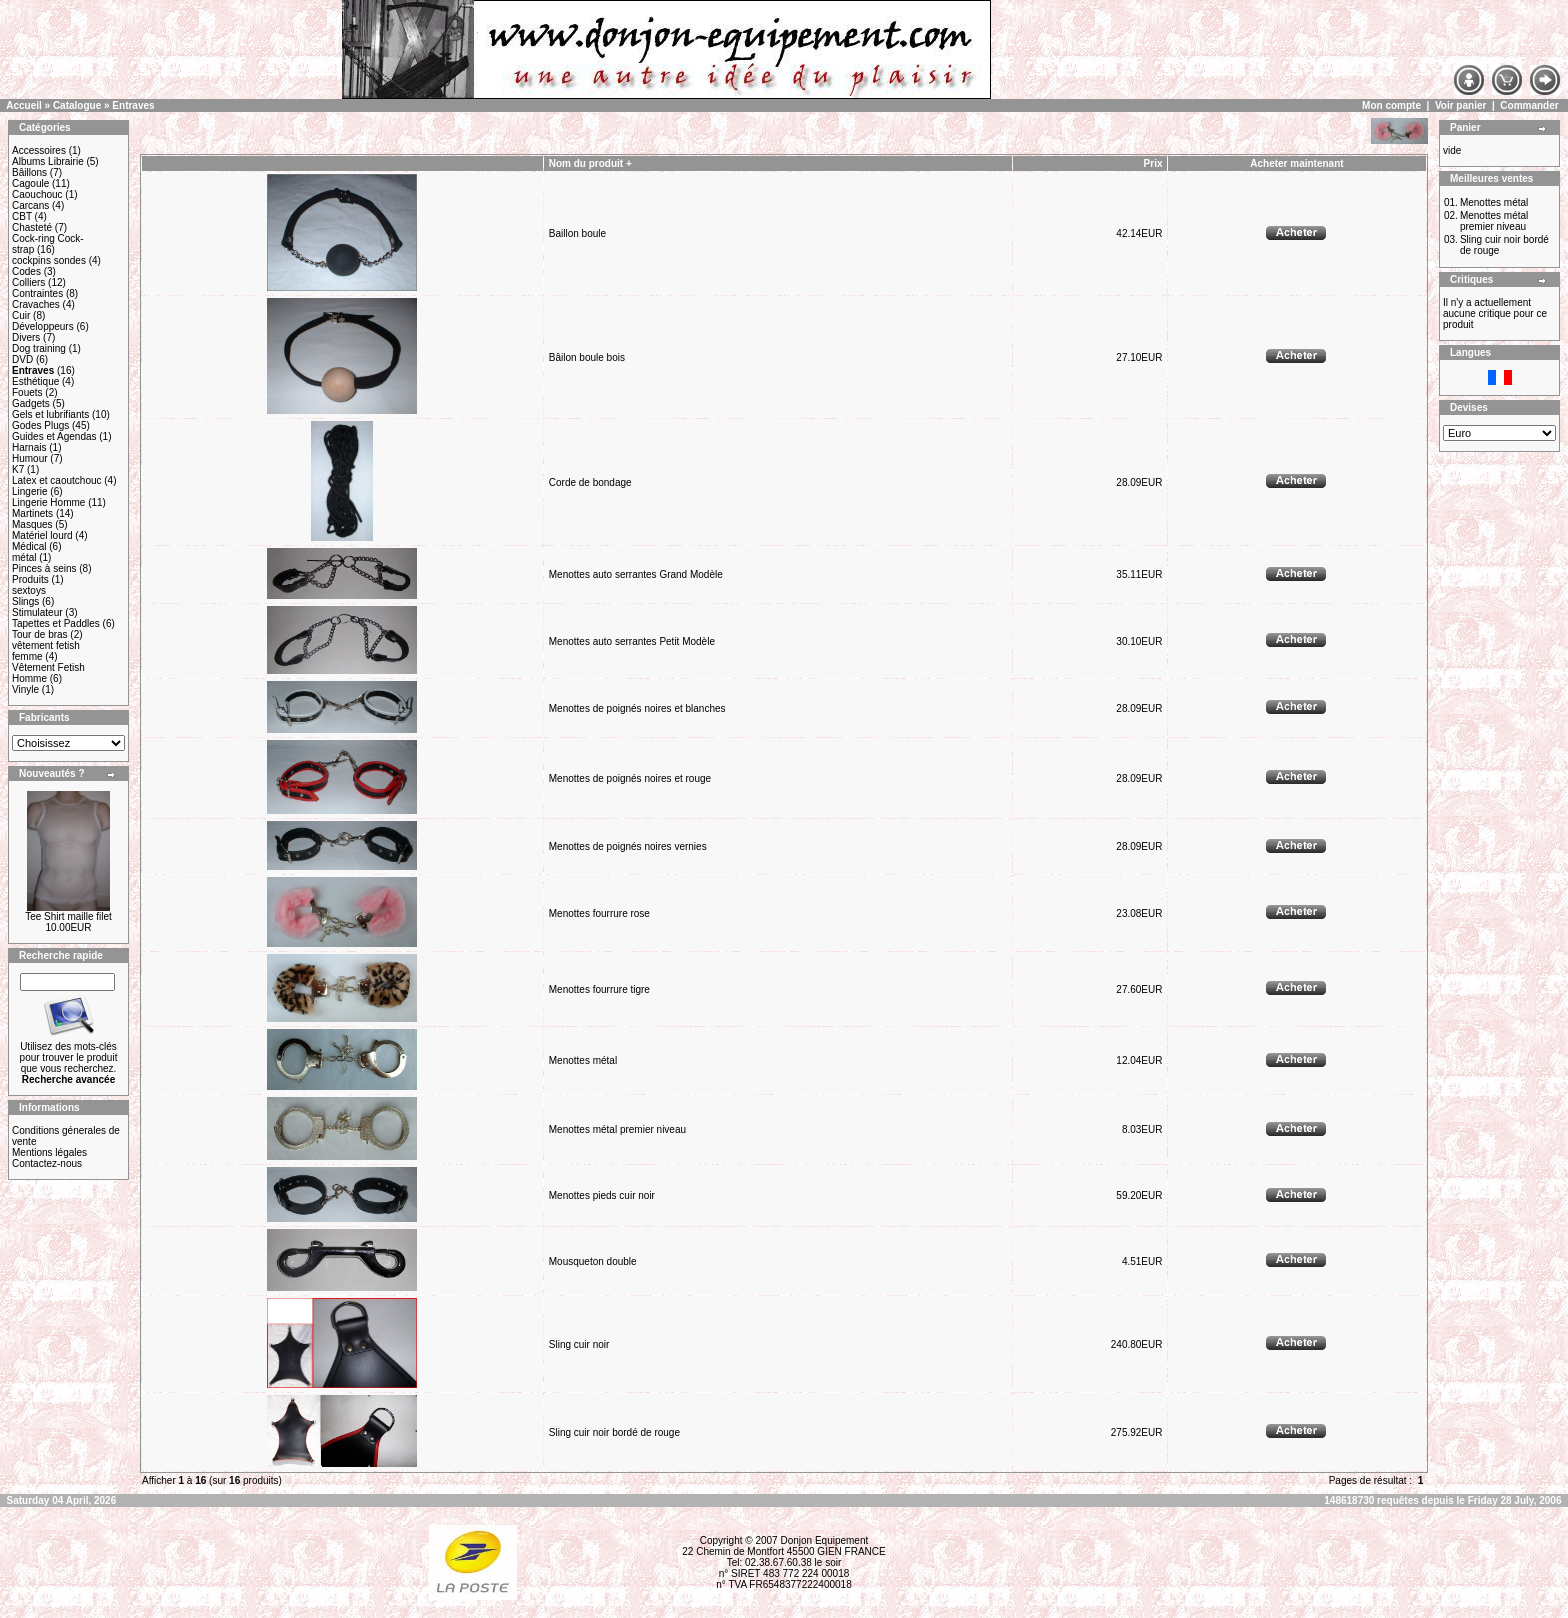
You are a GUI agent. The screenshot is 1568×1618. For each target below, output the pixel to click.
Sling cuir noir (579, 1344)
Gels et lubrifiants (50, 414)
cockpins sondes (49, 260)
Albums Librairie (48, 161)
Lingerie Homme (48, 502)
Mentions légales (49, 1152)
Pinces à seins (44, 568)
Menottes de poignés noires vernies (628, 846)
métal (24, 557)
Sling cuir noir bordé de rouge (614, 1432)
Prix (1153, 163)
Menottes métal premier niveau (617, 1129)
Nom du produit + (590, 163)
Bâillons (29, 172)
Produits (30, 579)
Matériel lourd (42, 535)
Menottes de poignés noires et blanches (637, 708)
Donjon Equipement (824, 1540)
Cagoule (30, 183)
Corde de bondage (590, 482)
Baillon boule (577, 233)
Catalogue (77, 105)
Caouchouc (37, 194)
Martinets (32, 513)
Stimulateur (37, 612)
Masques (32, 524)
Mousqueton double (593, 1261)
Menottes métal (583, 1060)
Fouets (27, 392)
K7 (18, 469)
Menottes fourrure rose (599, 913)
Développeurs (43, 326)
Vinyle (25, 689)
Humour (30, 458)
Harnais (29, 447)
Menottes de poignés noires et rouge (630, 778)
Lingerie (30, 491)
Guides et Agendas (54, 436)
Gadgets (31, 403)
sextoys (29, 590)
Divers (26, 337)
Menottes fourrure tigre (599, 989)
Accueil (24, 105)
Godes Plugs (40, 425)
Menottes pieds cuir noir (602, 1195)
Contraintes (37, 293)
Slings (25, 601)
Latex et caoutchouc (57, 480)
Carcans (30, 205)
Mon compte (1391, 105)
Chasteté (32, 227)
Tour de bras (40, 634)
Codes (26, 271)
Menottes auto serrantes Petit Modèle (632, 641)
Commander (1529, 105)
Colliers (28, 282)
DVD (22, 359)
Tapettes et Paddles (56, 623)
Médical (29, 546)
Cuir (21, 315)
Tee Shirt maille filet (68, 916)
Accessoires (39, 150)
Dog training (39, 348)
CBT (22, 216)
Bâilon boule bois (587, 357)
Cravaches (36, 304)
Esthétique (35, 381)
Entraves (133, 105)
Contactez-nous (47, 1163)
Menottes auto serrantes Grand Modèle (636, 574)
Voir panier (1461, 105)
